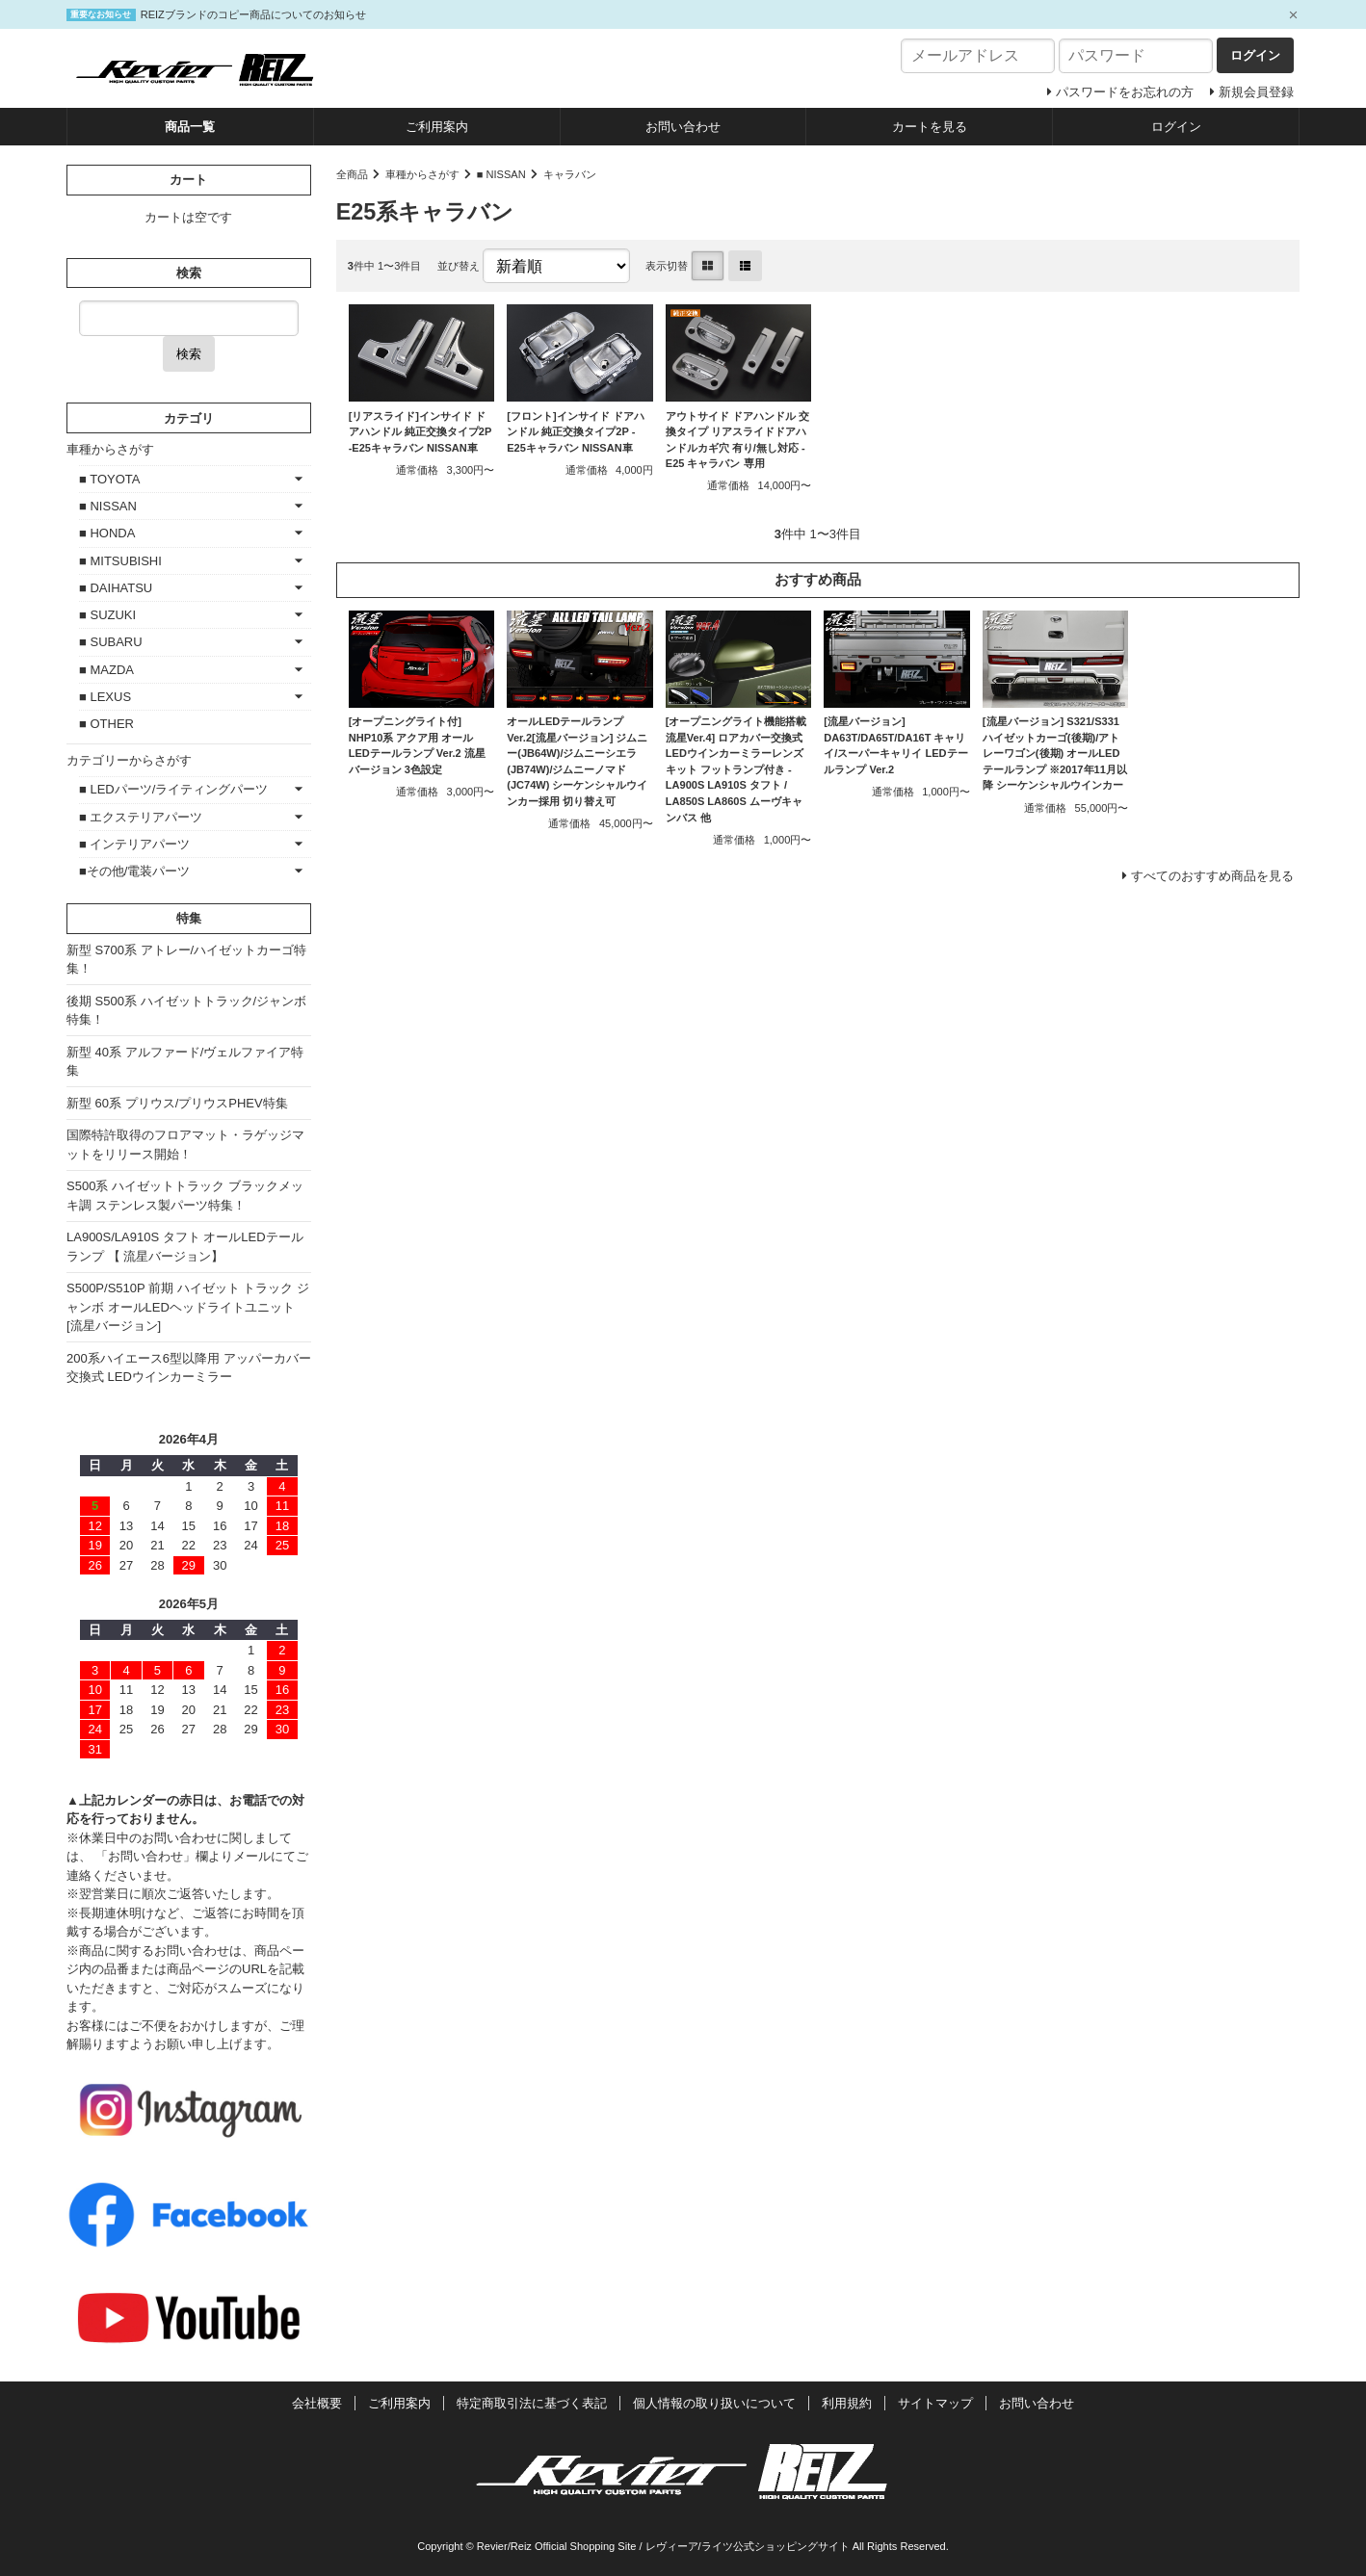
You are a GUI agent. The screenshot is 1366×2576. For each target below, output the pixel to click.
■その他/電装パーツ (134, 871)
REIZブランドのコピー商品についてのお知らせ (253, 14)
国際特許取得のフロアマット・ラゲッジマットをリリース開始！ (185, 1144)
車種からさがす (422, 174)
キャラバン (569, 174)
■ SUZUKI (107, 615)
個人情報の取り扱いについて (714, 2403)
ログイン (1176, 126)
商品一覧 (190, 126)
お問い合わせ (683, 126)
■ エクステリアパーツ (140, 817)
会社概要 (317, 2403)
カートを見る (929, 126)
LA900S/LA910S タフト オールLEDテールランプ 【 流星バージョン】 (184, 1246)
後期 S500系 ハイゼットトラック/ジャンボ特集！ (186, 1011)
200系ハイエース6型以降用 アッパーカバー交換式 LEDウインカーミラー (188, 1368)
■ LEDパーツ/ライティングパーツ (173, 789)
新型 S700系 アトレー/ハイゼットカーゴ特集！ (186, 959)
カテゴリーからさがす (129, 760)
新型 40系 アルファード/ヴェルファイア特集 (184, 1062)
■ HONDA (107, 533)
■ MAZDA (106, 670)
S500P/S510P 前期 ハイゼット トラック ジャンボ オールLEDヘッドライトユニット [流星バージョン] (187, 1307)
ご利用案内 (437, 126)
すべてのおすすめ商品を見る (1212, 876)
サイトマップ (935, 2403)
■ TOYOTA (109, 479)
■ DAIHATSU (115, 588)
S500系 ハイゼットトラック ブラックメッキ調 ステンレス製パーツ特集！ (184, 1195)
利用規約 (847, 2403)
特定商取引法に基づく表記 (532, 2403)
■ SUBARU (111, 642)
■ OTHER (106, 723)
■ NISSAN (501, 174)
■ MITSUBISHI (120, 561)
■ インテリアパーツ (134, 844)
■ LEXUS (105, 697)
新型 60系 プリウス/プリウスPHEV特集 (177, 1103)
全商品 (352, 174)
